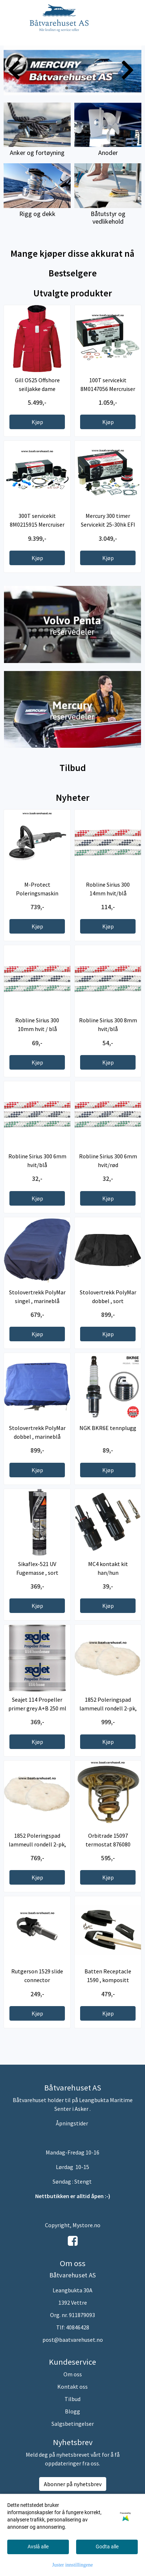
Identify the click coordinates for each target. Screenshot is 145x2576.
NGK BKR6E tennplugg (107, 1427)
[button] (66, 88)
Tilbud (72, 2399)
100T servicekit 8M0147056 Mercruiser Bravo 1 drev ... (107, 388)
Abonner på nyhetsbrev (73, 2484)
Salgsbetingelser (72, 2423)
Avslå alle (38, 2546)
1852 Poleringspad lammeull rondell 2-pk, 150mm (37, 1844)
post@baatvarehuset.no (72, 2339)
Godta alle (107, 2546)
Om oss (72, 2374)
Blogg (72, 2411)
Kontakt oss (72, 2386)
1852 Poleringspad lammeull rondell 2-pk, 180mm (108, 1708)
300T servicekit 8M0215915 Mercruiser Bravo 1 (37, 524)
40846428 (77, 2327)
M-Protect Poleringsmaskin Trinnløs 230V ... (37, 893)
